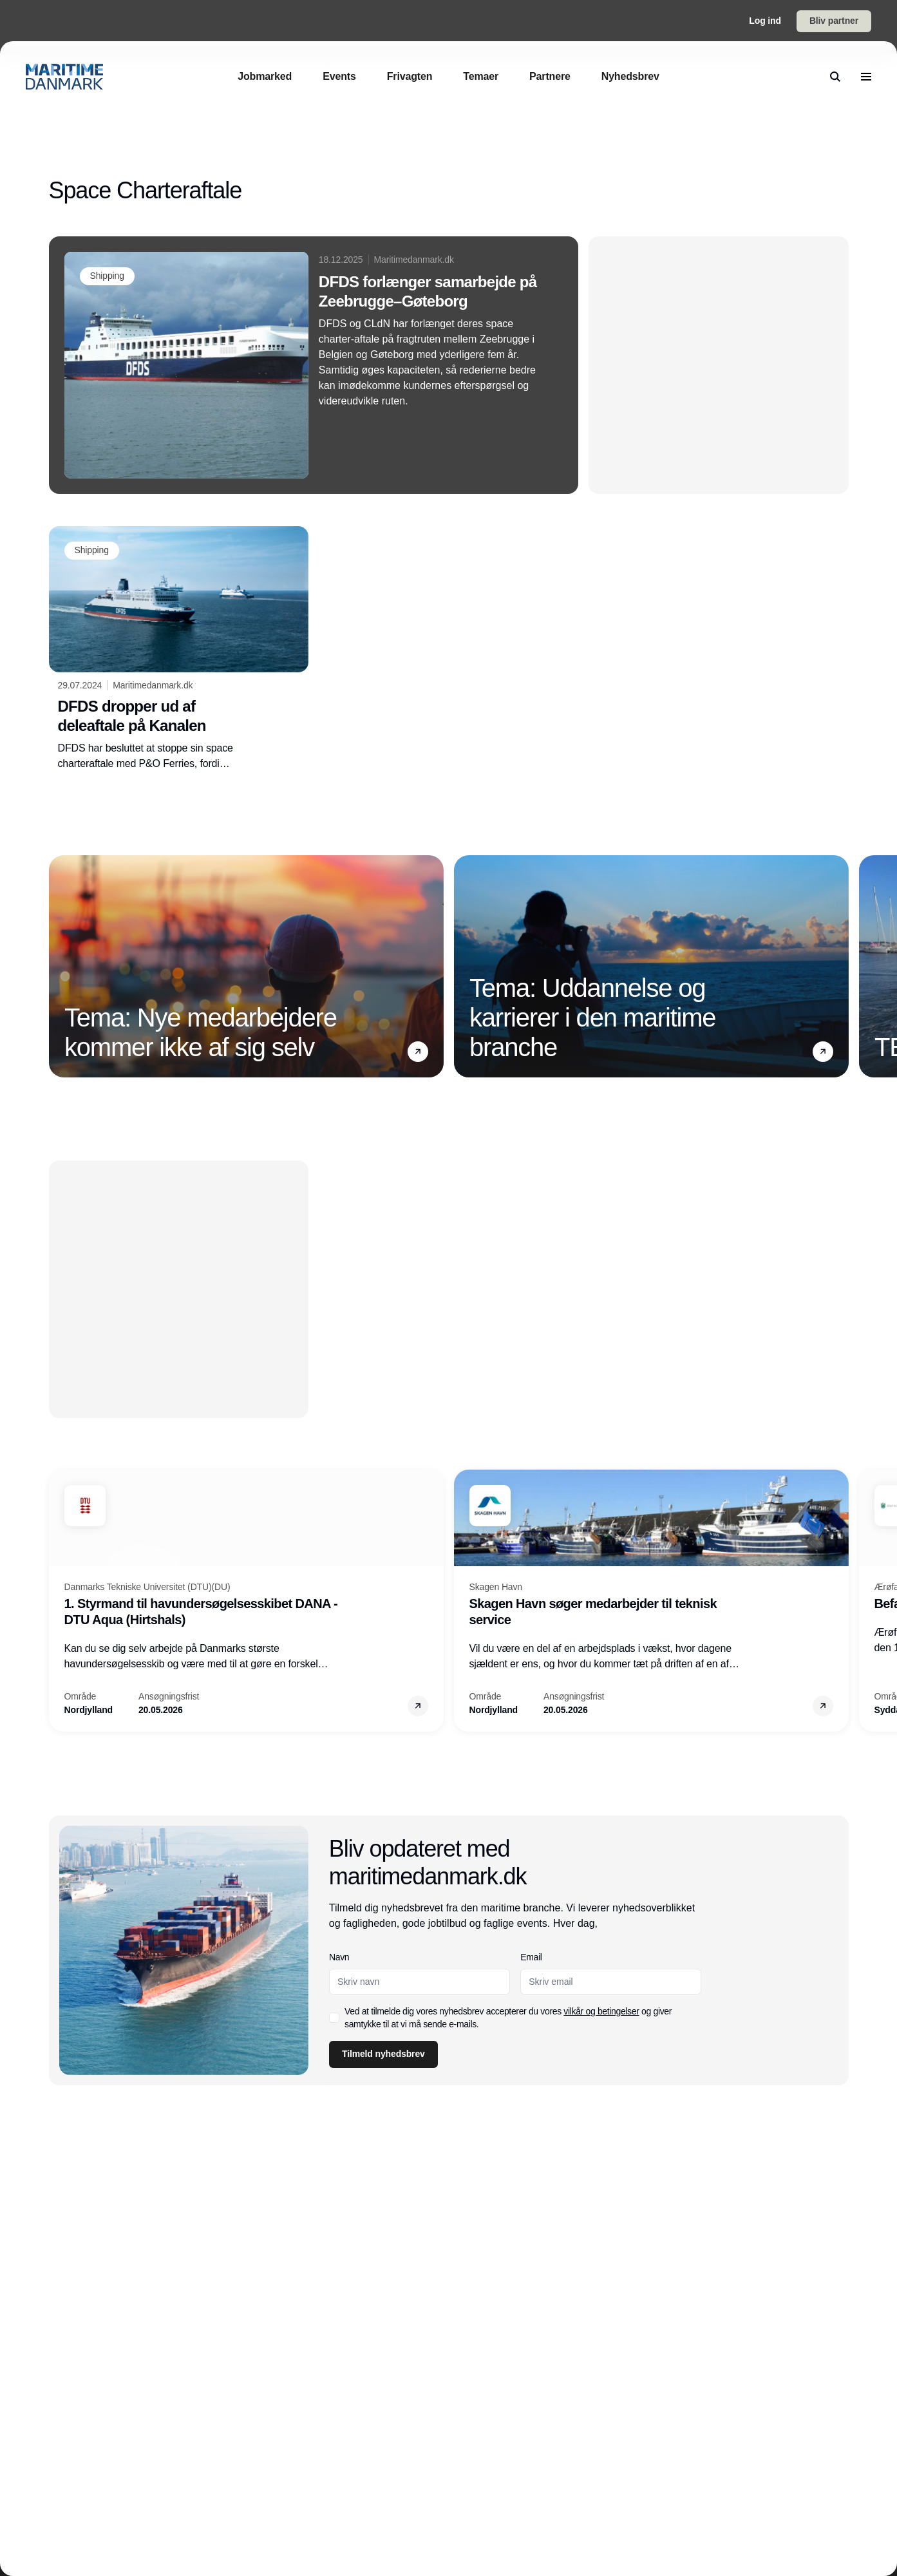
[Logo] (64, 77)
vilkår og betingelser (601, 2011)
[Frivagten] (410, 76)
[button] (418, 1051)
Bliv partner (833, 20)
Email (531, 1957)
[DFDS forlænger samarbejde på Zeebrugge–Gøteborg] (314, 365)
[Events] (339, 76)
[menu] (866, 76)
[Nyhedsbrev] (630, 76)
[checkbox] (334, 2017)
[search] (835, 76)
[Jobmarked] (265, 76)
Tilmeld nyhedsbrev (383, 2054)
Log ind (765, 20)
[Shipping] (107, 276)
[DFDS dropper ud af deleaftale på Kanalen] (178, 648)
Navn (339, 1957)
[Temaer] (480, 76)
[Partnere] (550, 76)
